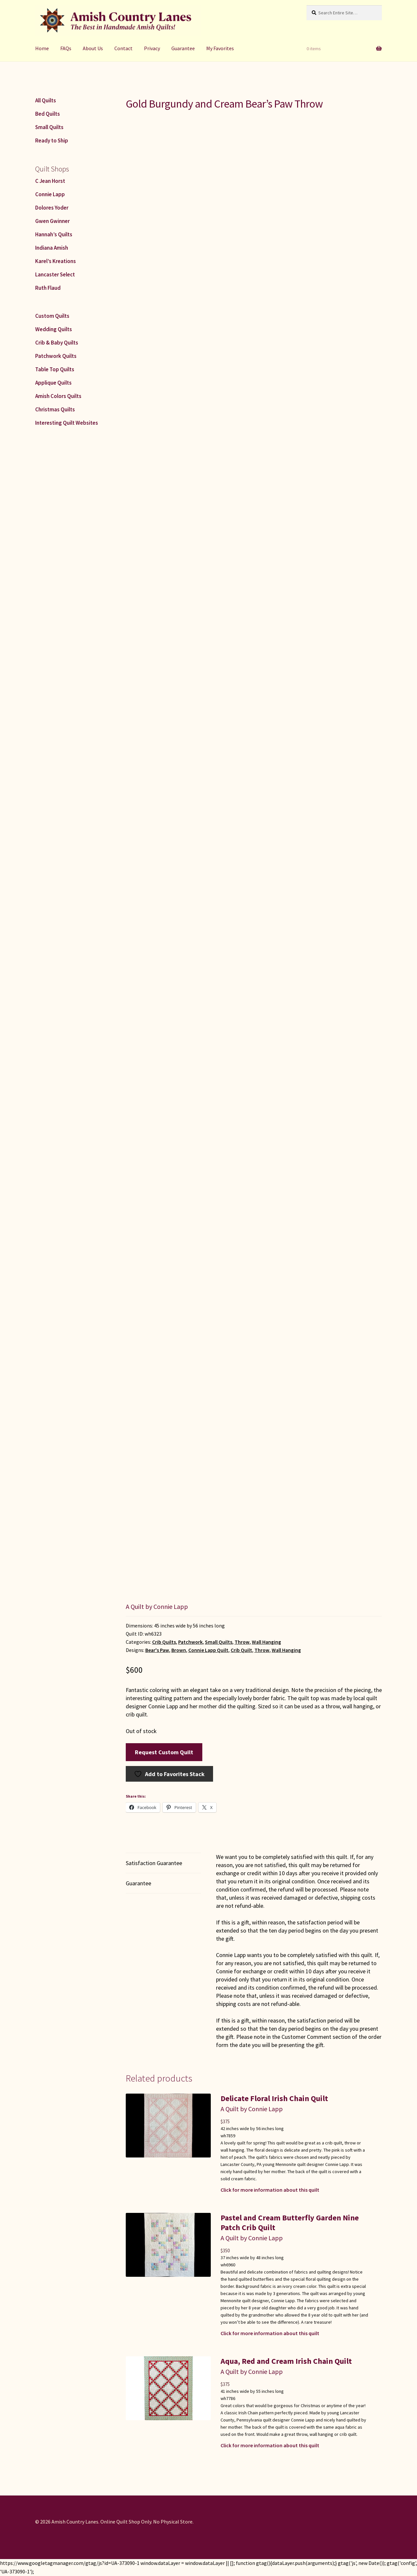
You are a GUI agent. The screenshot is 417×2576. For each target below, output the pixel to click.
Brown (178, 1650)
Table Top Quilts (54, 369)
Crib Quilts (164, 1642)
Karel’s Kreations (55, 261)
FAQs (65, 48)
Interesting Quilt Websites (66, 422)
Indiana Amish (51, 247)
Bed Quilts (47, 113)
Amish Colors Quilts (58, 396)
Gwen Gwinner (52, 221)
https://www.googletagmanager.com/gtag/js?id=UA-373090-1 (69, 2563)
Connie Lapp (50, 194)
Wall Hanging (266, 1642)
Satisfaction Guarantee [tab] (154, 1863)
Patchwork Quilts (56, 356)
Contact (123, 48)
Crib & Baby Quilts (56, 342)
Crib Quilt (241, 1650)
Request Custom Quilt (164, 1752)
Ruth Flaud (48, 287)
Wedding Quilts (53, 329)
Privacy (152, 48)
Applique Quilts (53, 382)
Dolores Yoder (51, 207)
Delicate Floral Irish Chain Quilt (274, 2098)
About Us (93, 48)
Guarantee (183, 48)
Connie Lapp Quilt (208, 1650)
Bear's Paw (157, 1650)
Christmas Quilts (55, 409)
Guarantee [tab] (138, 1883)
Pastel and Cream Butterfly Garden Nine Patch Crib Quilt (290, 2222)
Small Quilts (218, 1642)
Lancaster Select (55, 274)
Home (42, 48)
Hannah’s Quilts (53, 234)
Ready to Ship (51, 140)
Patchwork (190, 1642)
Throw (242, 1642)
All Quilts (45, 100)
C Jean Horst (50, 180)
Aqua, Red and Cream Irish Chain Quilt (286, 2361)
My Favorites (220, 48)
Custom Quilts (52, 315)
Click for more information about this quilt (270, 2189)
